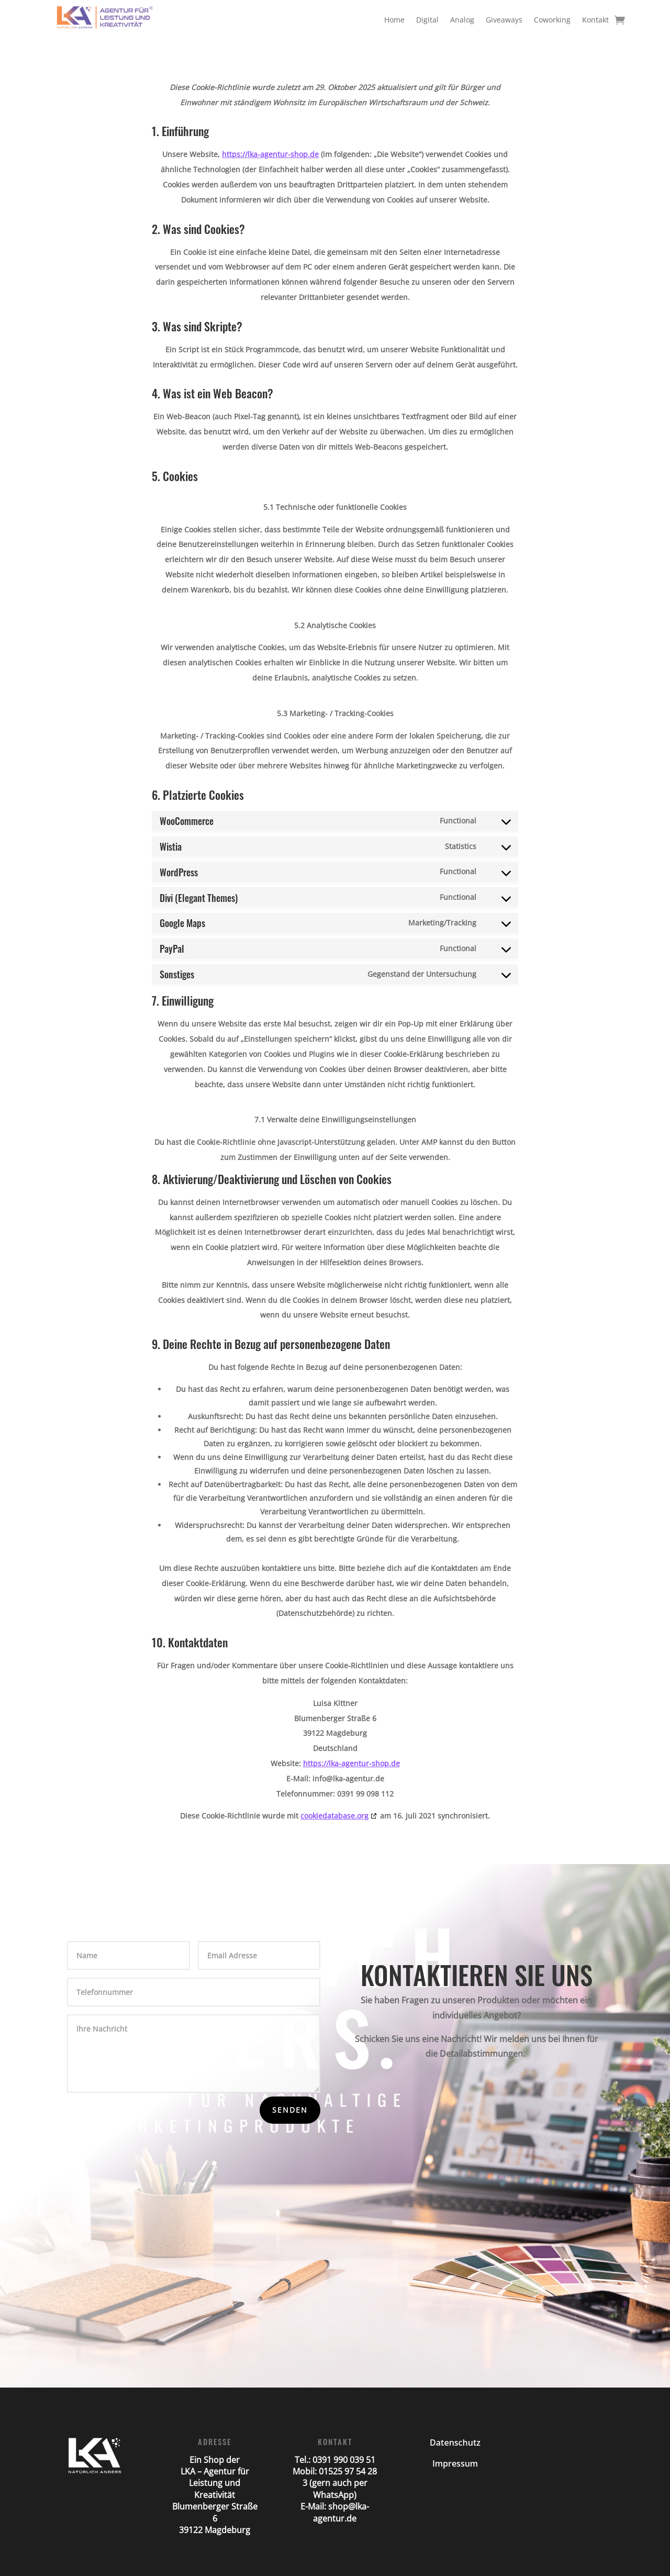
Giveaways (504, 20)
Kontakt (595, 20)
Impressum (455, 2463)
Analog (462, 20)
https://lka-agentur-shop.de (270, 154)
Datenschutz (455, 2442)
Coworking (552, 20)
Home (394, 20)
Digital (427, 20)
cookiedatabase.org (334, 1816)
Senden (290, 2110)
